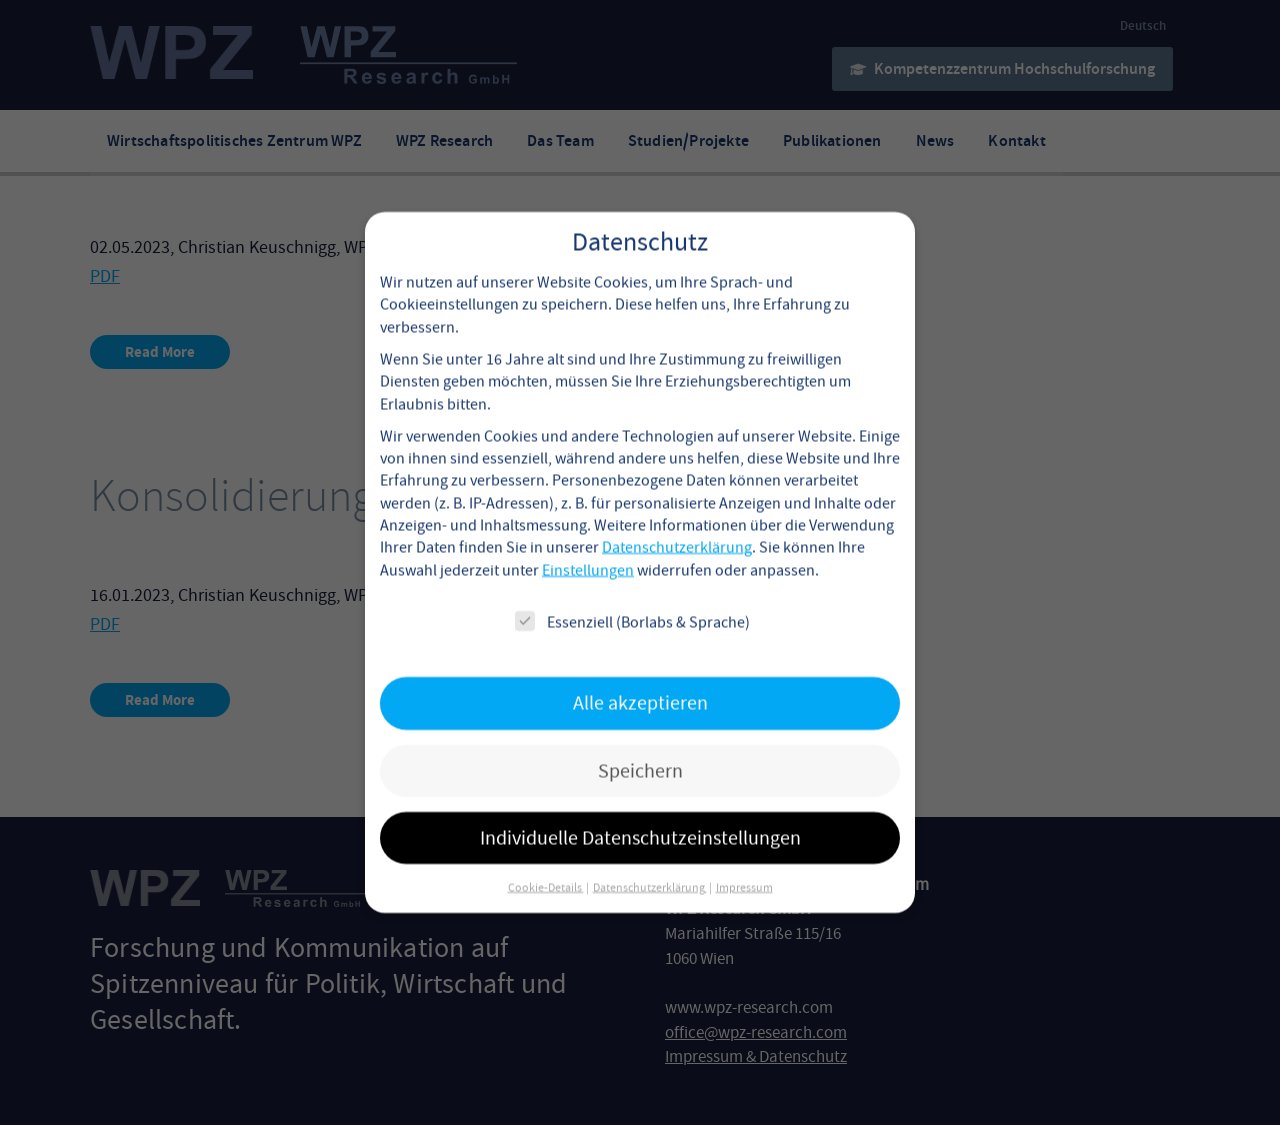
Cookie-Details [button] (546, 867)
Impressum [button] (744, 867)
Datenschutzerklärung (677, 527)
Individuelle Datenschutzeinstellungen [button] (640, 817)
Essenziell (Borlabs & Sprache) (632, 601)
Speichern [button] (640, 749)
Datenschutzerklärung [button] (650, 867)
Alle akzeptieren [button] (640, 682)
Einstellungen (588, 550)
